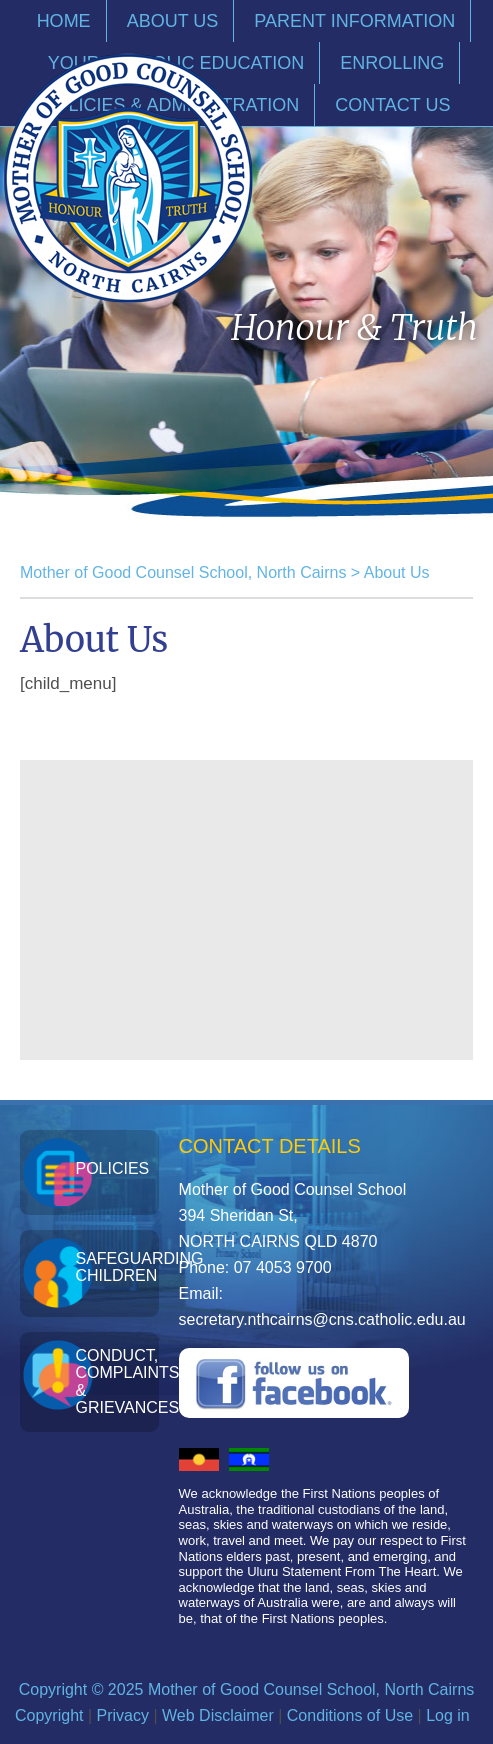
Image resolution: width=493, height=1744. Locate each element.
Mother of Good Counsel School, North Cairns (183, 572)
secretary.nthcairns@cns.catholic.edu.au (322, 1319)
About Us (397, 572)
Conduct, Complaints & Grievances (116, 1382)
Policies (112, 1168)
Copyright (49, 1715)
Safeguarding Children (116, 1267)
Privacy (123, 1715)
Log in (448, 1715)
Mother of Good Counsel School (128, 178)
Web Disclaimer (218, 1715)
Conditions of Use (350, 1715)
